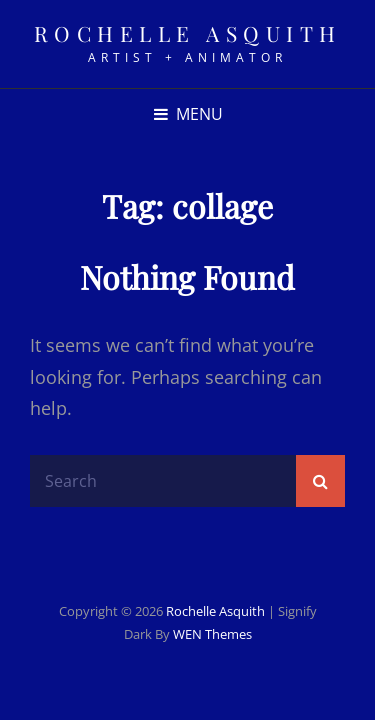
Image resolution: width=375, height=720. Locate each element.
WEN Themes (212, 634)
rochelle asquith (188, 33)
